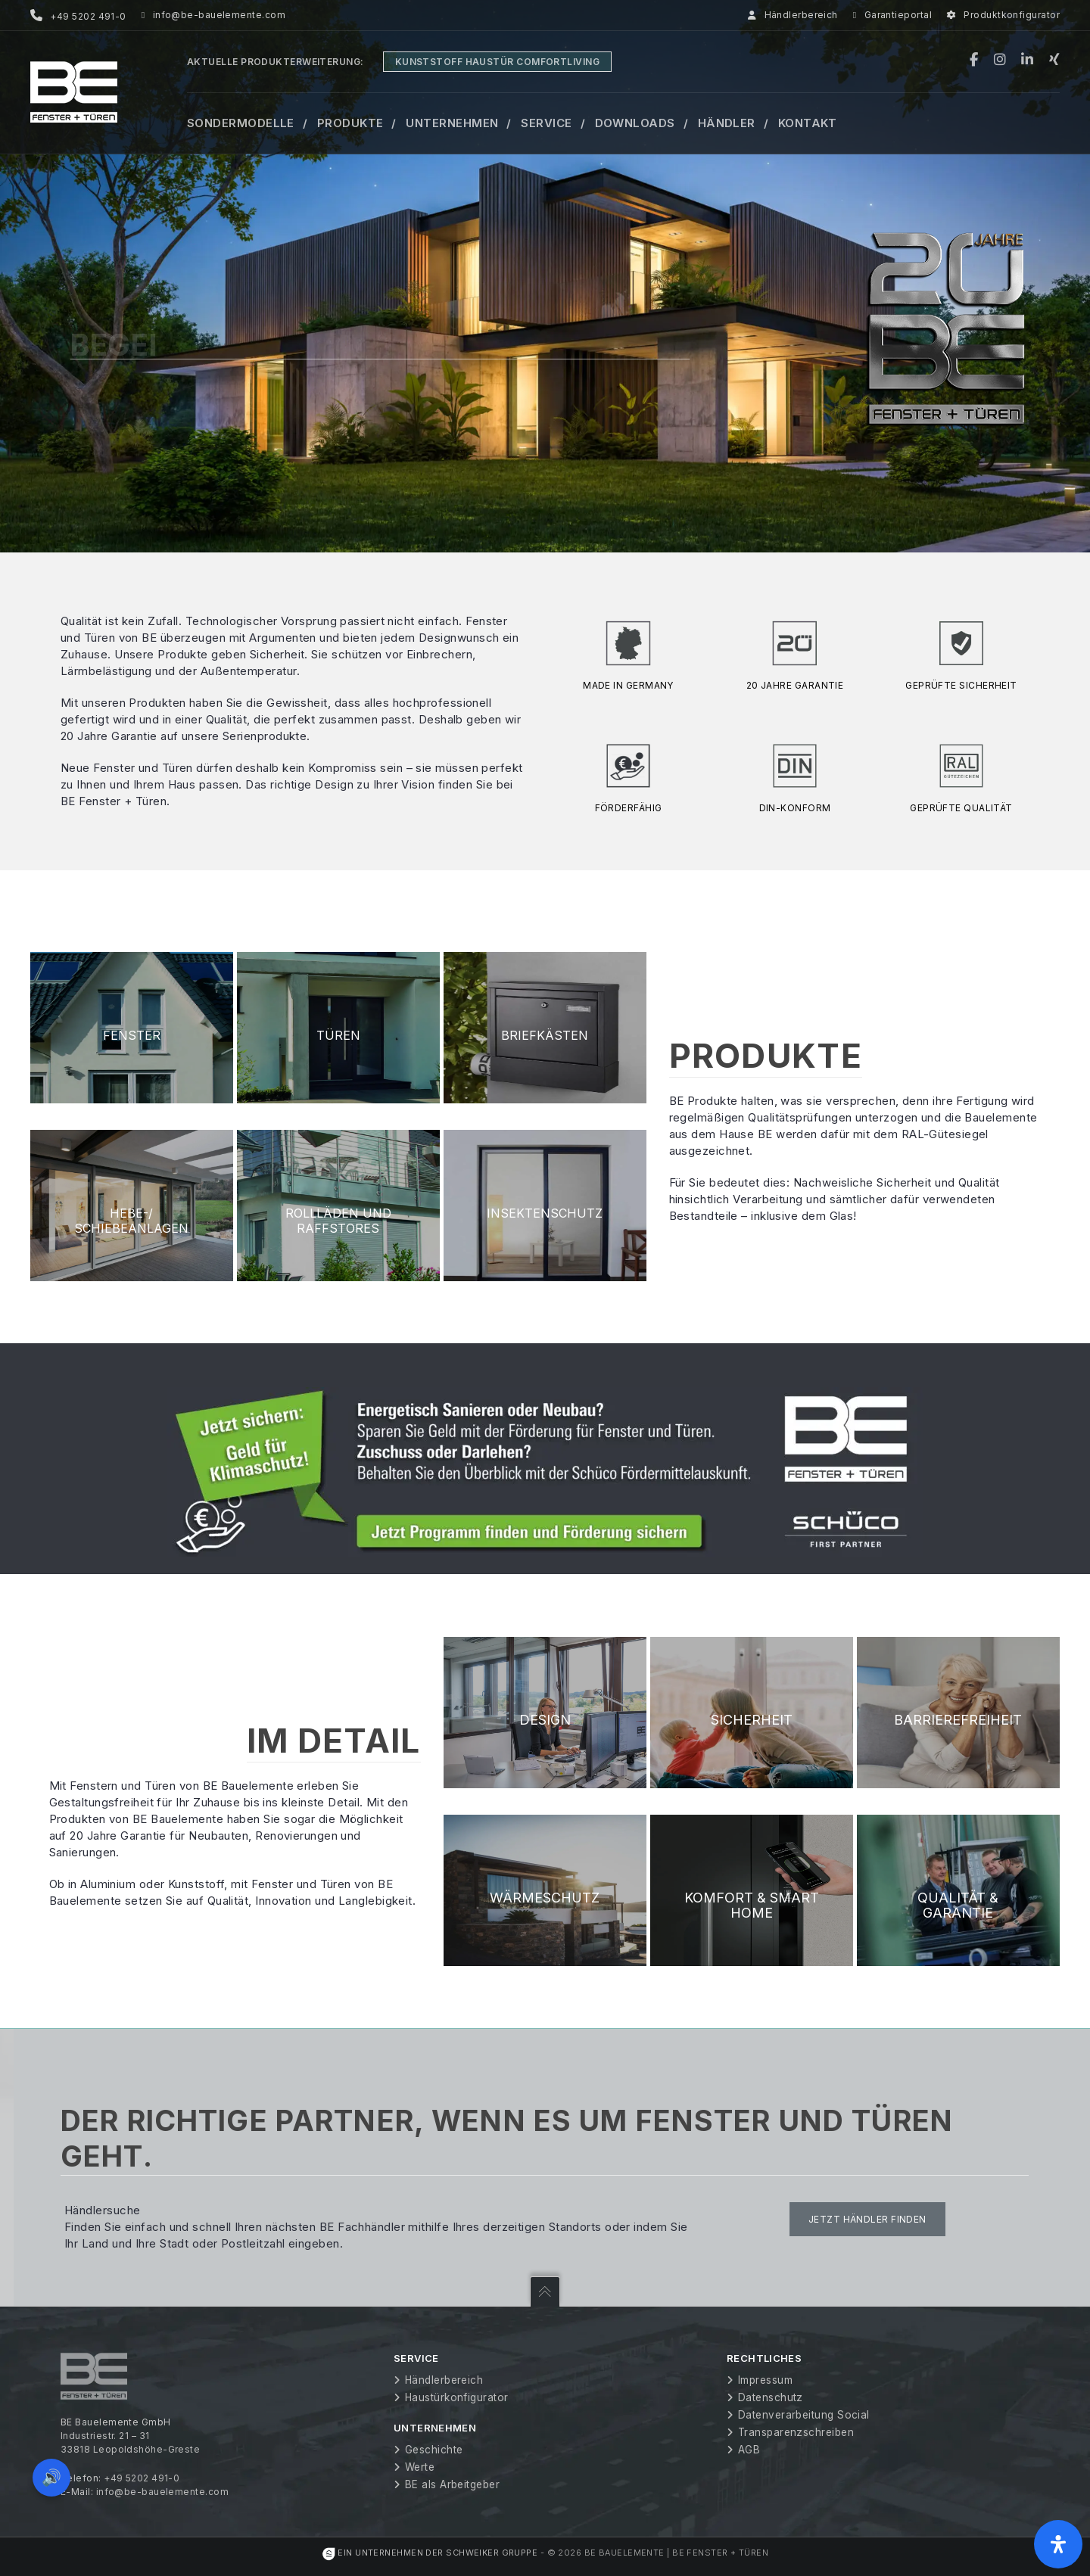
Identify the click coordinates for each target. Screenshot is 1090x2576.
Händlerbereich (793, 15)
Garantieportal (892, 15)
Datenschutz (770, 2397)
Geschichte (434, 2450)
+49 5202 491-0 (141, 2478)
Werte (419, 2467)
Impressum (765, 2380)
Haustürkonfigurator (457, 2397)
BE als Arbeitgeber (452, 2484)
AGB (749, 2450)
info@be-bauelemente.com (213, 15)
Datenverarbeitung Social (804, 2415)
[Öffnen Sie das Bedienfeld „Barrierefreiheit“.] (1058, 2544)
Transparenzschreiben (796, 2432)
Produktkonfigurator (1003, 15)
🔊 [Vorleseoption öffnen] (51, 2477)
